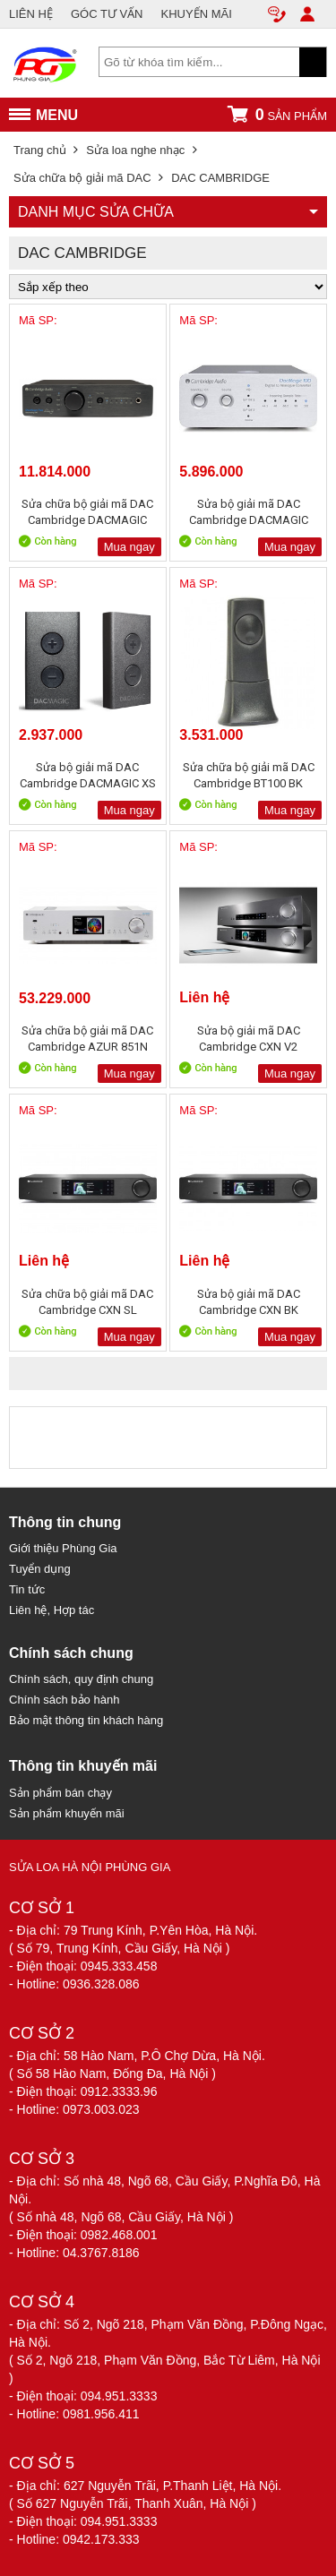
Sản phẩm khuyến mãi (67, 1813)
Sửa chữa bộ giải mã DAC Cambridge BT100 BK (248, 775)
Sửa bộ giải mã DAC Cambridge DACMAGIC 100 (248, 512)
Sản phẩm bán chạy (60, 1792)
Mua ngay (129, 547)
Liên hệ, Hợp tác (51, 1610)
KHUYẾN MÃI (196, 14)
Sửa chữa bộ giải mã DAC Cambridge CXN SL (87, 1302)
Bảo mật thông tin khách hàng (86, 1720)
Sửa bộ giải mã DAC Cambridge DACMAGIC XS (88, 775)
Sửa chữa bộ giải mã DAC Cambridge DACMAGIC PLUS (87, 512)
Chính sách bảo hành (64, 1699)
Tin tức (27, 1589)
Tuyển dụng (40, 1569)
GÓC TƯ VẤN (107, 14)
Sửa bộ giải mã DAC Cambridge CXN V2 (248, 1038)
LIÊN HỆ (31, 14)
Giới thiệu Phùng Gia (63, 1548)
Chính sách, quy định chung (81, 1679)
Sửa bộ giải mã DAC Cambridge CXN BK (248, 1302)
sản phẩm (277, 114)
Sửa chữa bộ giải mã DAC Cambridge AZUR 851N (87, 1038)
